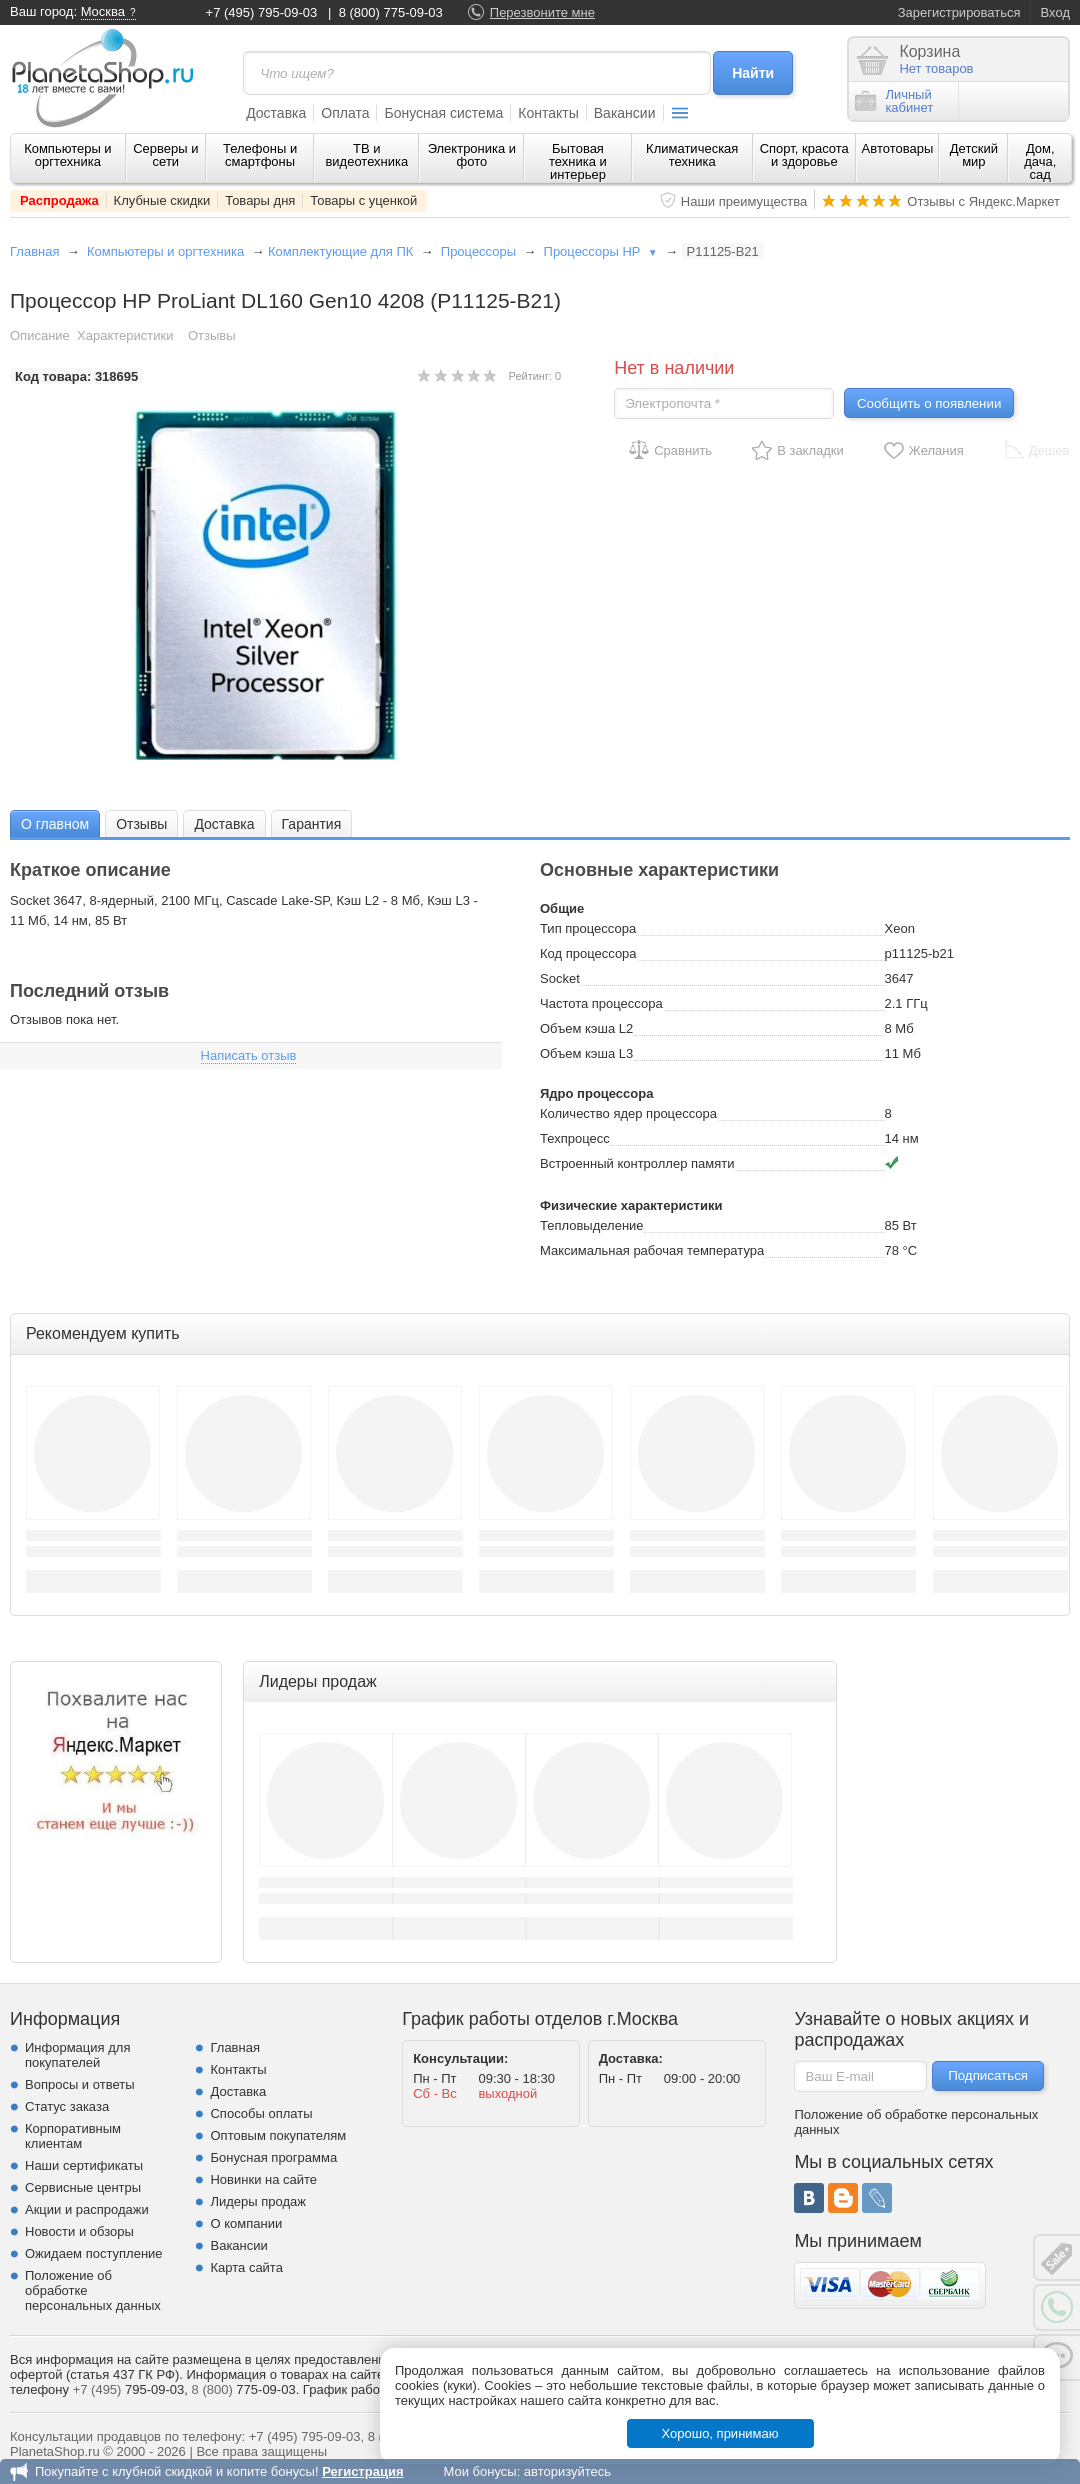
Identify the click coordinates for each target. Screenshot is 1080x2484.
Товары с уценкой (363, 200)
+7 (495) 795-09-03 (262, 12)
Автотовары (898, 148)
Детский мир (974, 155)
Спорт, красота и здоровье (804, 155)
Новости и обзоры (79, 2231)
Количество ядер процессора (628, 1113)
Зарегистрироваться (959, 12)
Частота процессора (601, 1003)
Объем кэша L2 (586, 1028)
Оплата (345, 113)
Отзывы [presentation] (141, 824)
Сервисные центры (83, 2187)
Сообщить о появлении (929, 403)
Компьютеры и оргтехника (68, 155)
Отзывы (212, 335)
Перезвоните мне (542, 12)
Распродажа (59, 200)
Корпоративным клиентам (73, 2136)
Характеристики (125, 335)
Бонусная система (443, 113)
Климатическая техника (692, 155)
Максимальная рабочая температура (652, 1250)
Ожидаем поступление (94, 2253)
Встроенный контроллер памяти (637, 1163)
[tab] (55, 823)
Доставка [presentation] (224, 824)
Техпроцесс (575, 1138)
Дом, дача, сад (1040, 161)
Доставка (276, 113)
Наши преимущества (744, 201)
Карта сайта (246, 2267)
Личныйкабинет (894, 101)
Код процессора (588, 953)
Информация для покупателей (77, 2055)
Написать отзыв (249, 1055)
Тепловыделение (592, 1225)
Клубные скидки (162, 200)
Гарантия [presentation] (312, 824)
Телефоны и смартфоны (260, 155)
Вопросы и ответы (79, 2084)
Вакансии (625, 113)
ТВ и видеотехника (366, 155)
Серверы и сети (165, 155)
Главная (34, 251)
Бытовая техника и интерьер (578, 161)
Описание (40, 335)
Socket (560, 978)
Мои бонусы (479, 2471)
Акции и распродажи (87, 2209)
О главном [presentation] (55, 824)
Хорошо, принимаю (720, 2433)
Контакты (548, 113)
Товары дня (260, 200)
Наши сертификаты (84, 2165)
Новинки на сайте (263, 2179)
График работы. (351, 2389)
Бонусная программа (273, 2157)
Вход (1055, 12)
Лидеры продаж (258, 2201)
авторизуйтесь (567, 2471)
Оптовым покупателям (278, 2135)
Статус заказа (67, 2106)
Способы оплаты (261, 2113)
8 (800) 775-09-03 (391, 12)
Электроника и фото (472, 155)
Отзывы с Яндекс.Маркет (983, 201)
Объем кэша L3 (586, 1053)
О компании (246, 2223)
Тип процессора (588, 928)
